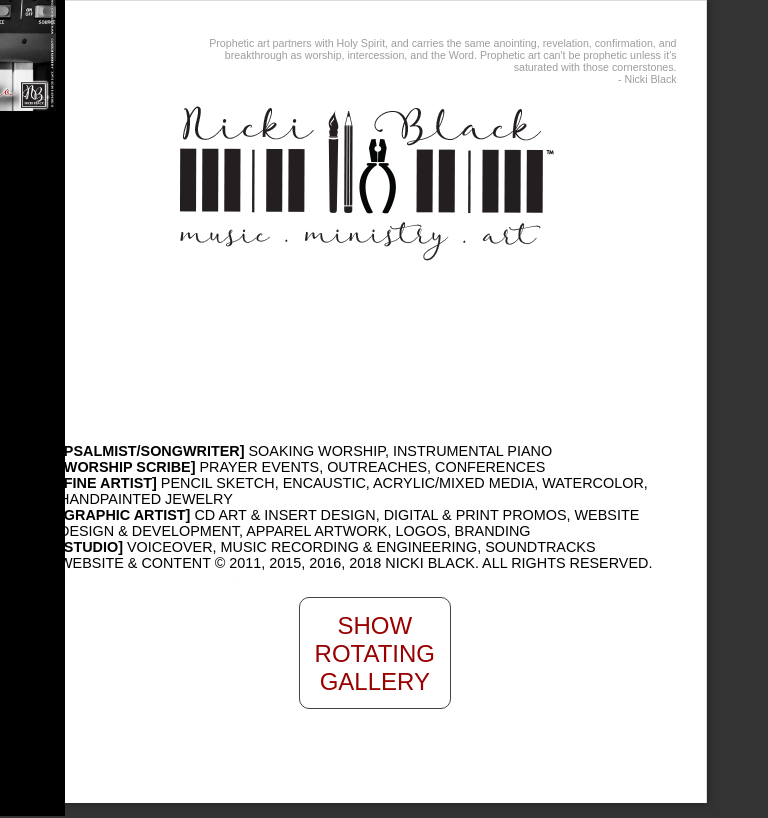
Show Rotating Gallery (375, 653)
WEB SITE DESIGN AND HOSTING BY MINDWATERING (244, 579)
